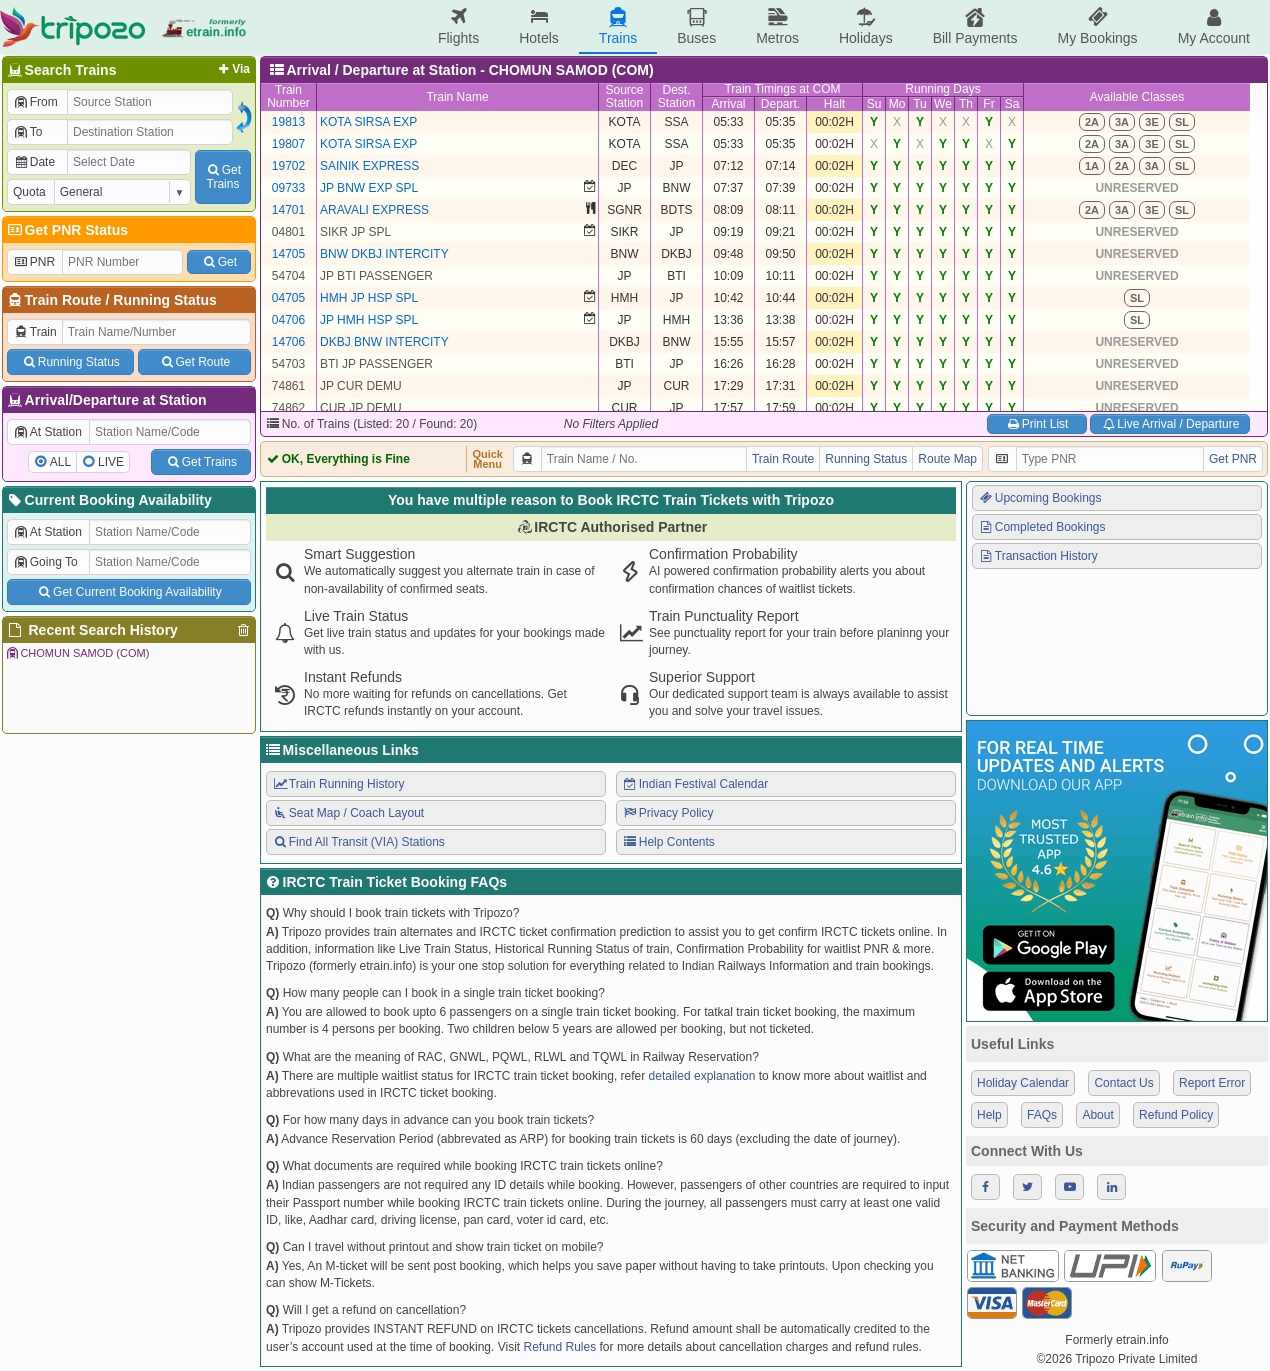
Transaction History (1038, 556)
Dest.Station (676, 96)
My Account (1214, 26)
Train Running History (338, 784)
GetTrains (223, 177)
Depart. (780, 104)
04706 (288, 320)
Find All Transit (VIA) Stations (358, 842)
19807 (288, 144)
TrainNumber (288, 96)
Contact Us (1123, 1083)
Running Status (164, 300)
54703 (288, 364)
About (1097, 1115)
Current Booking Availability (108, 500)
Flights (458, 26)
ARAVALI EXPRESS (374, 210)
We (943, 104)
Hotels (539, 26)
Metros (777, 26)
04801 (288, 232)
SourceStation (624, 96)
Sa (1012, 104)
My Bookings (1097, 26)
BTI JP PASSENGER (376, 364)
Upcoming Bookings (1040, 498)
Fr (988, 104)
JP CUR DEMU (361, 386)
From (35, 102)
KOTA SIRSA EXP (368, 122)
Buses (696, 26)
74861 (288, 386)
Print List (1036, 424)
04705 (288, 298)
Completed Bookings (1042, 527)
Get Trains (201, 462)
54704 (288, 276)
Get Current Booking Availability (128, 592)
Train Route (63, 300)
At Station (47, 432)
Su (874, 104)
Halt (834, 104)
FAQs (1042, 1115)
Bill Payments (975, 26)
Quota (29, 192)
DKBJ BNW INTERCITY (384, 342)
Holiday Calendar (1023, 1083)
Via (232, 69)
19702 (288, 166)
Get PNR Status (66, 230)
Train (35, 332)
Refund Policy (1176, 1115)
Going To (45, 562)
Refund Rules (559, 1347)
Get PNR (1233, 459)
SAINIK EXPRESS (369, 166)
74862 (288, 408)
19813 (288, 122)
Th (966, 104)
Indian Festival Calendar (695, 784)
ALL (60, 462)
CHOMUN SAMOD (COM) (77, 653)
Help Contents (668, 842)
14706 (288, 342)
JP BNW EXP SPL (369, 188)
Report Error (1212, 1083)
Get (219, 262)
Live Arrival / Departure (1170, 424)
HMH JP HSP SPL (369, 298)
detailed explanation (702, 1076)
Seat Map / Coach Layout (348, 813)
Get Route (194, 362)
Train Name (457, 97)
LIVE (111, 462)
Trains (618, 26)
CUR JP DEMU (361, 408)
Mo (897, 104)
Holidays (866, 26)
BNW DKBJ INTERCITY (384, 254)
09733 (288, 188)
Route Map (947, 459)
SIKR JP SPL (355, 232)
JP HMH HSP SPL (369, 320)
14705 (288, 254)
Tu (920, 104)
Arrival (728, 104)
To (27, 132)
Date (34, 162)
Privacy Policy (667, 813)
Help (989, 1115)
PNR (34, 262)
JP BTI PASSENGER (376, 276)
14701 (288, 210)
